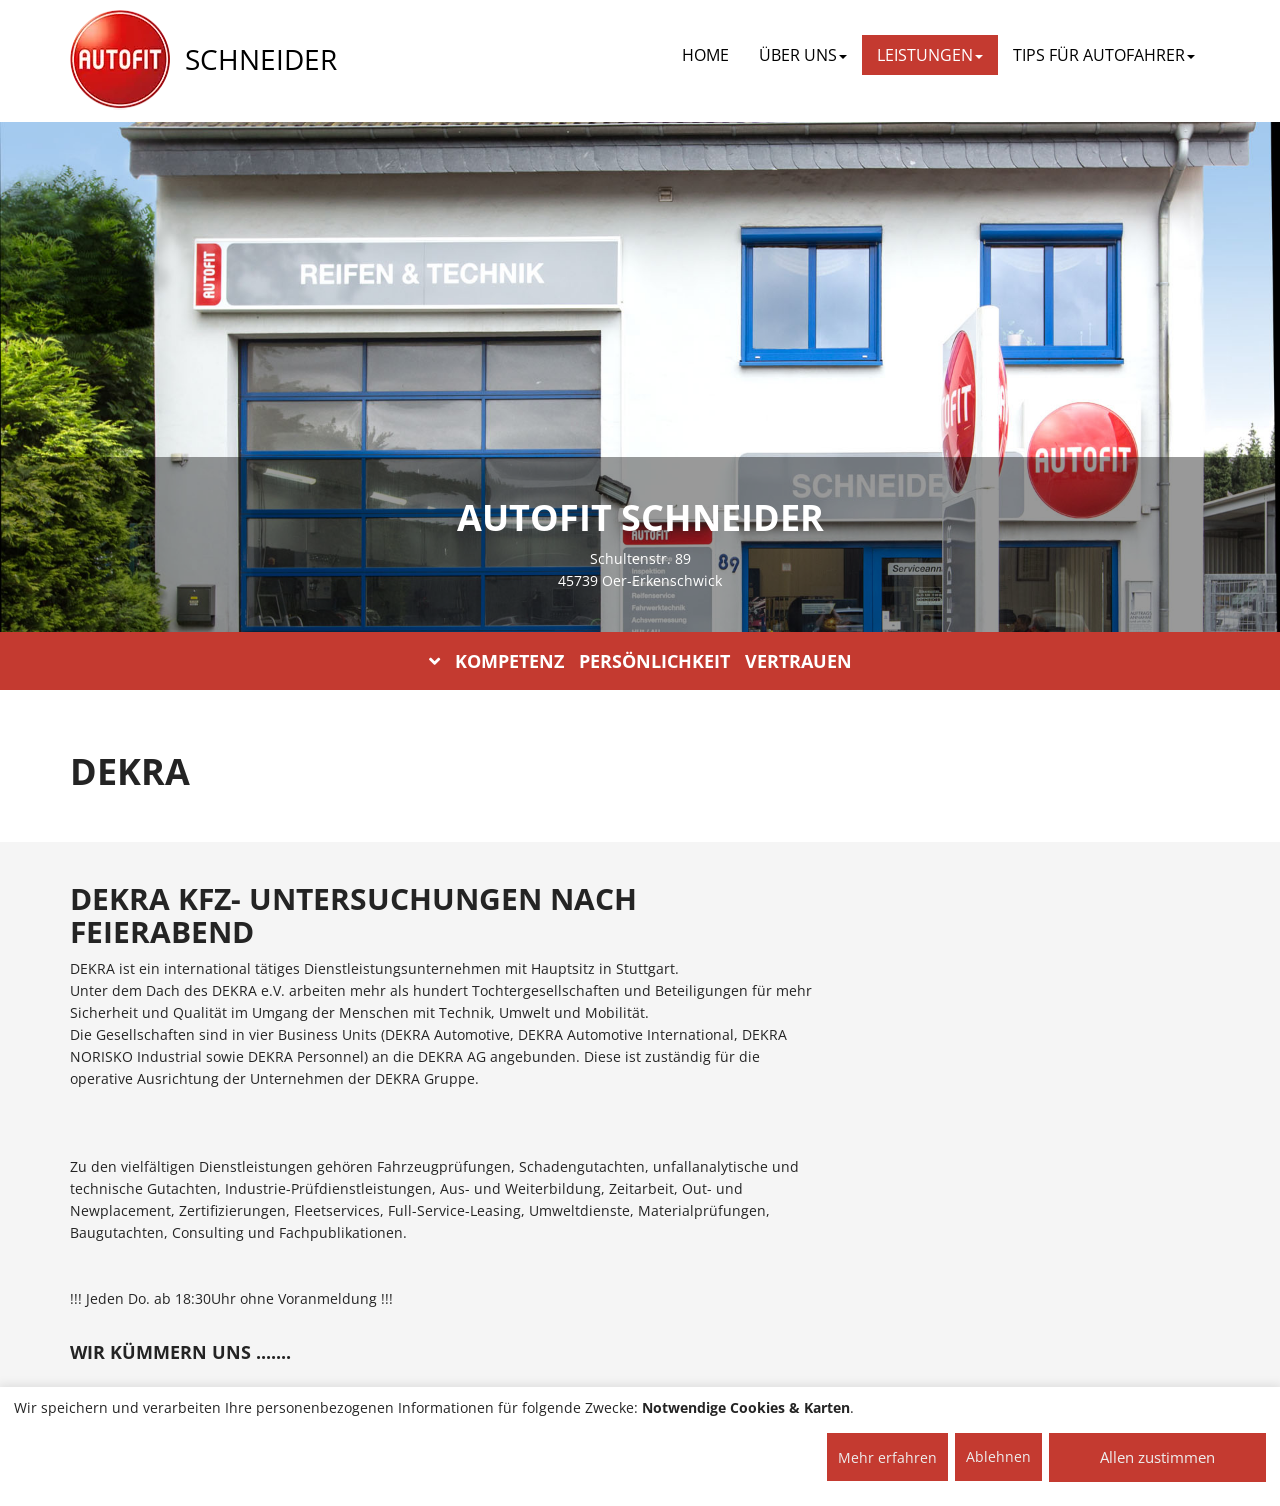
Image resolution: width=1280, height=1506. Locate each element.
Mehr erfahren (887, 1457)
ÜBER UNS (803, 55)
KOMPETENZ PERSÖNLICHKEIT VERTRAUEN (640, 661)
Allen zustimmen (1157, 1457)
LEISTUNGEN (930, 55)
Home (705, 55)
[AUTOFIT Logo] (120, 60)
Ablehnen (998, 1456)
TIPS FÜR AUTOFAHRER (1104, 55)
